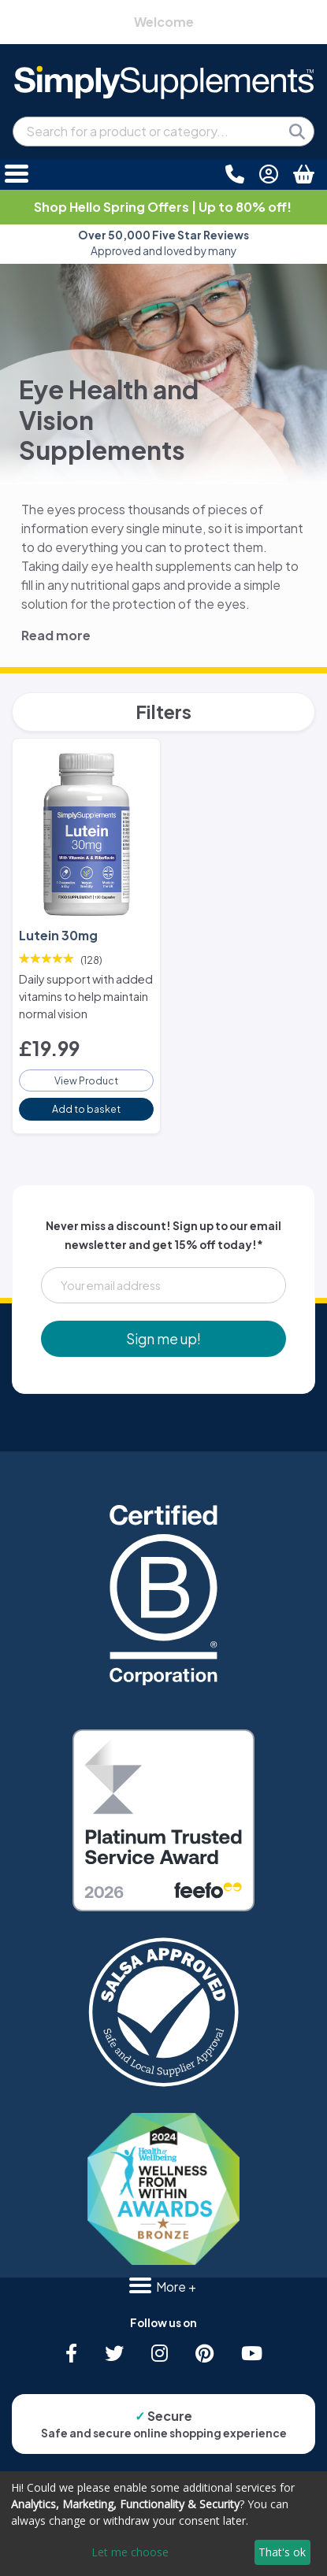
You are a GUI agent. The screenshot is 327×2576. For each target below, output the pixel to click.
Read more (56, 635)
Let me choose (130, 2551)
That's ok (282, 2551)
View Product (86, 1080)
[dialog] (163, 2523)
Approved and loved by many (163, 243)
